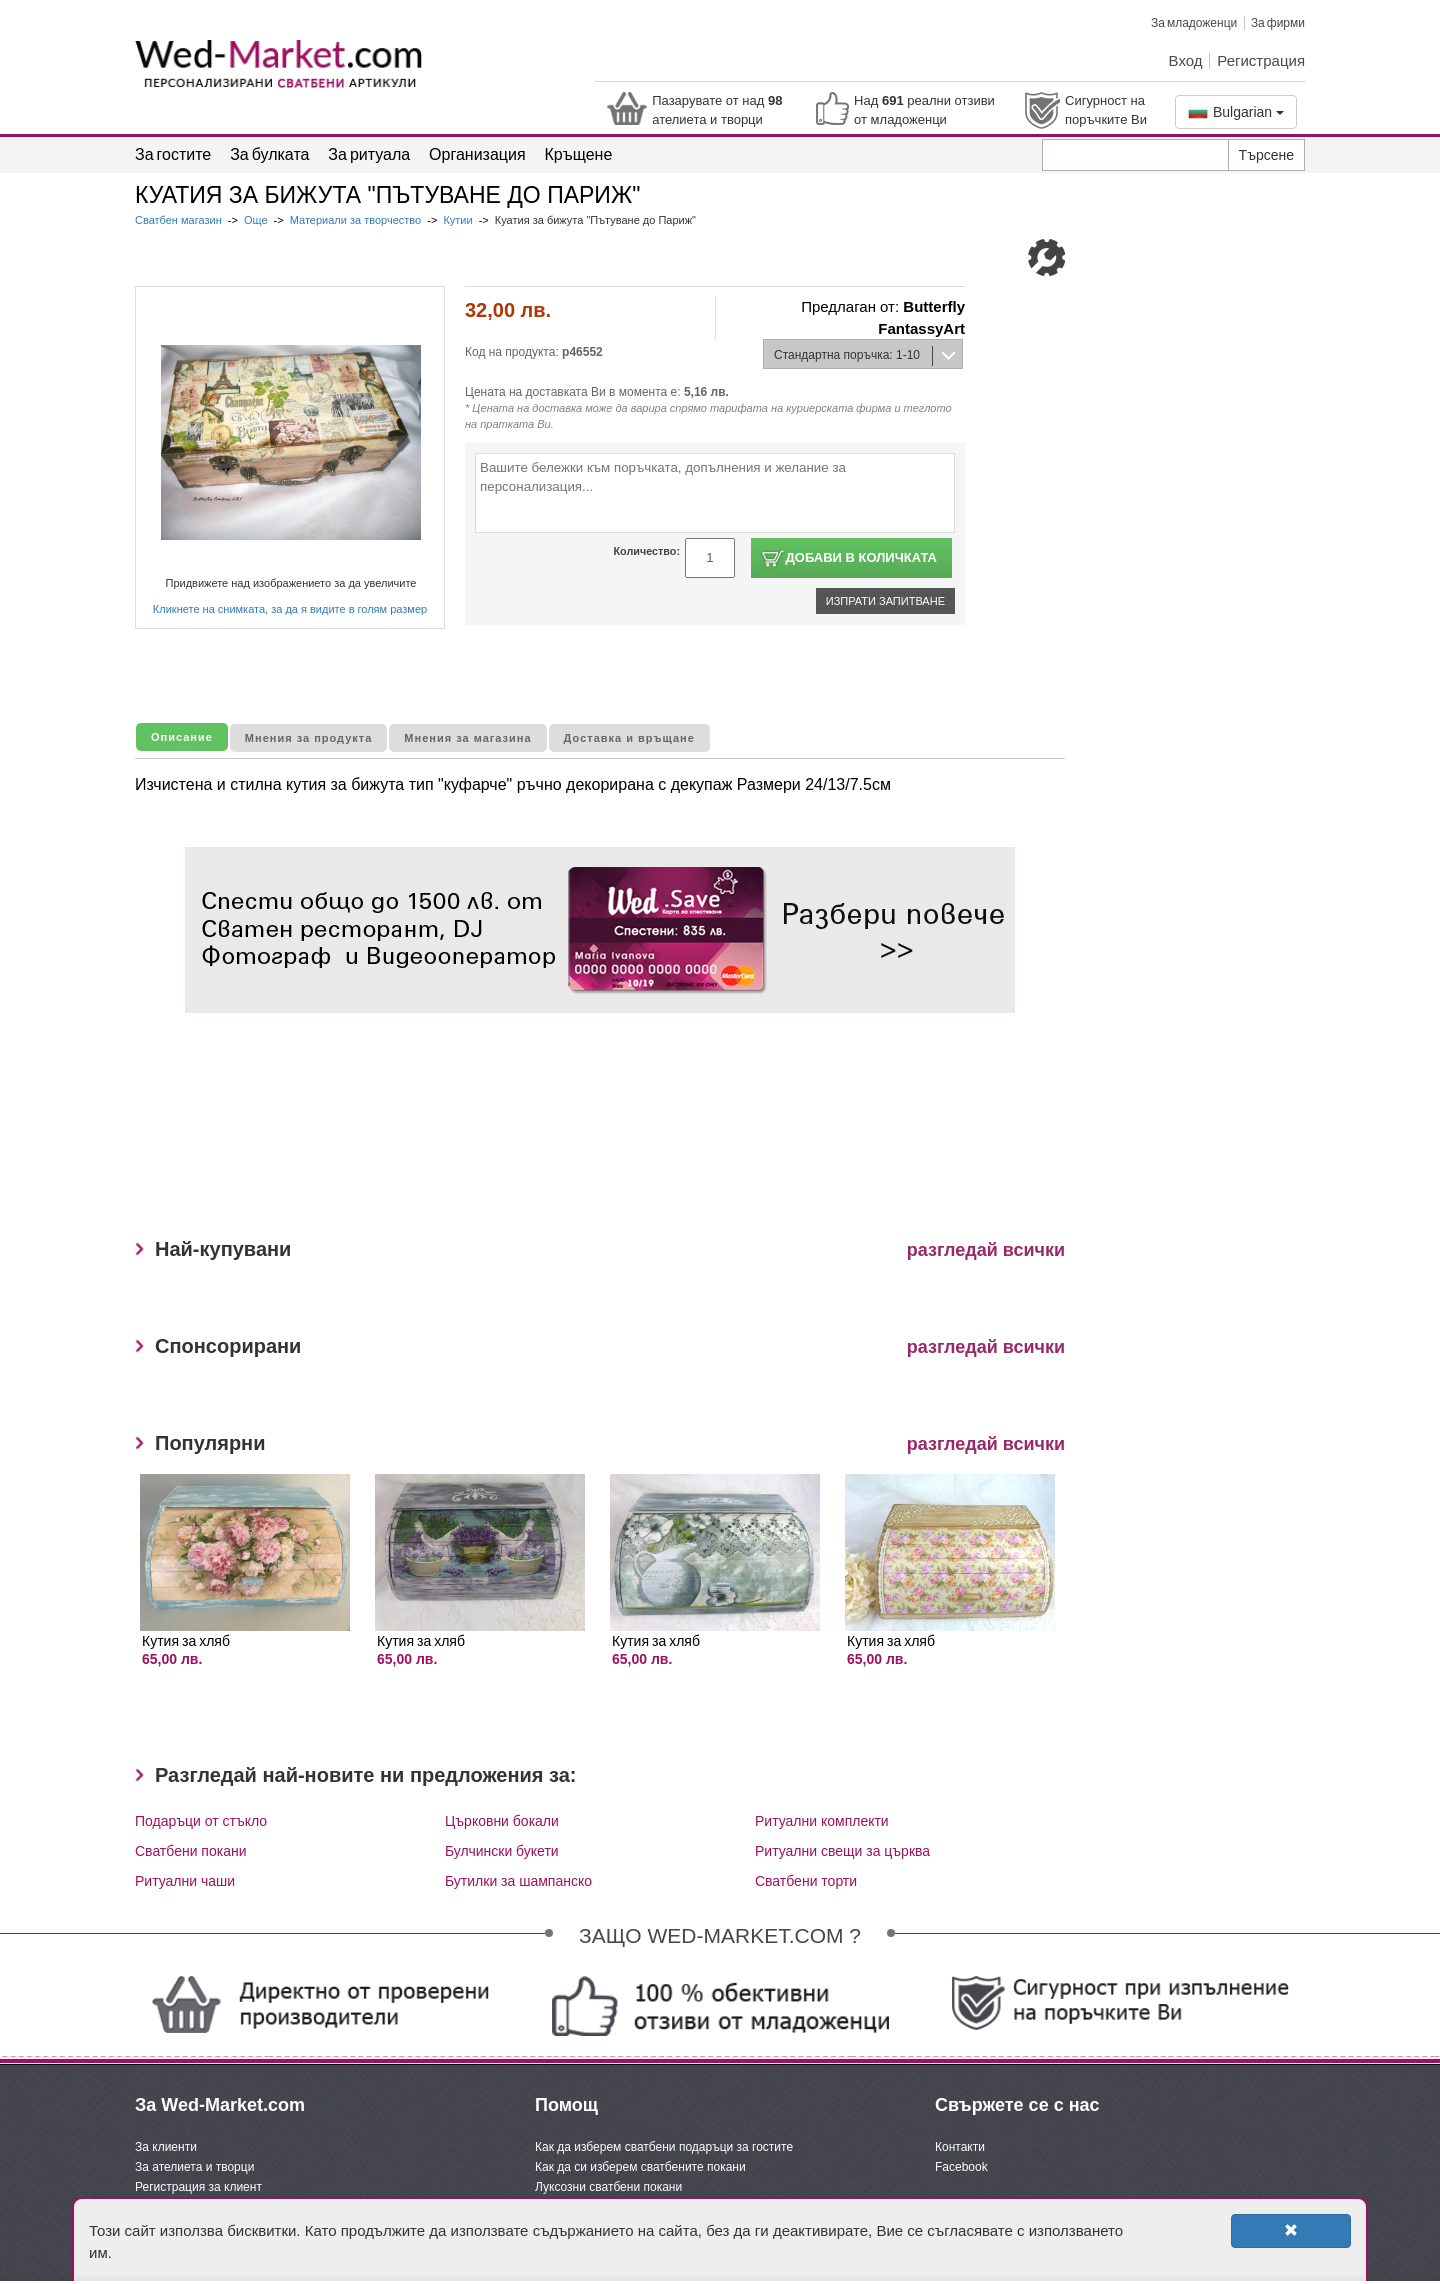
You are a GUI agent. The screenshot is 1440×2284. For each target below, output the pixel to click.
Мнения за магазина (467, 738)
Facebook (961, 2167)
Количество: (646, 551)
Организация (477, 153)
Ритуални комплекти (822, 1821)
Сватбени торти (806, 1881)
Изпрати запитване (885, 601)
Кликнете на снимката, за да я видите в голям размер (290, 609)
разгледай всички (986, 1250)
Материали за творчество (355, 220)
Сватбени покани (191, 1851)
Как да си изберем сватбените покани (640, 2167)
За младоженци (1194, 22)
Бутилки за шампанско (518, 1881)
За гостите (173, 153)
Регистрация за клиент (198, 2187)
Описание (182, 737)
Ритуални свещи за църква (842, 1851)
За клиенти (166, 2147)
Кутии (457, 220)
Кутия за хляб (186, 1640)
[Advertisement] (549, 1133)
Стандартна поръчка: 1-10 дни (842, 359)
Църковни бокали (502, 1821)
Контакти (960, 2147)
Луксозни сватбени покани (608, 2187)
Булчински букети (502, 1851)
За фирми (1278, 22)
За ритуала (369, 153)
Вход (1186, 60)
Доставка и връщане (629, 738)
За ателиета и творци (194, 2167)
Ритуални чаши (185, 1881)
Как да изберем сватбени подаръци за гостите (664, 2147)
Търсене (1266, 155)
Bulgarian (1236, 112)
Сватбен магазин (180, 220)
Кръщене (579, 153)
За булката (269, 153)
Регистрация (1261, 60)
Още (256, 220)
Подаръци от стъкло (201, 1821)
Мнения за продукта (308, 738)
